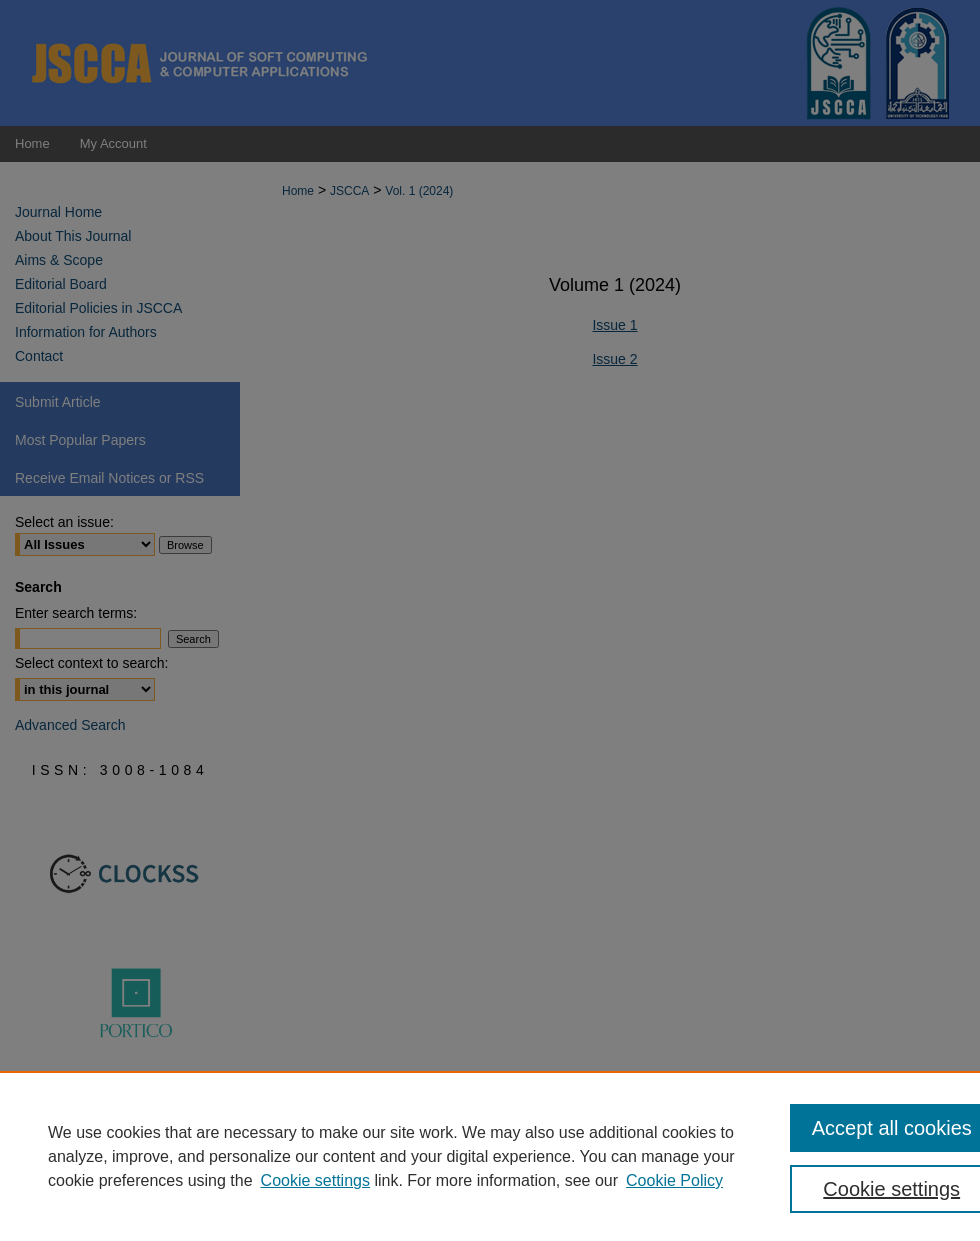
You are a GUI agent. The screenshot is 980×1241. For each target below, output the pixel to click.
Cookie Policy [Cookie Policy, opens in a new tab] (674, 1180)
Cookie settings (315, 1180)
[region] (490, 1156)
